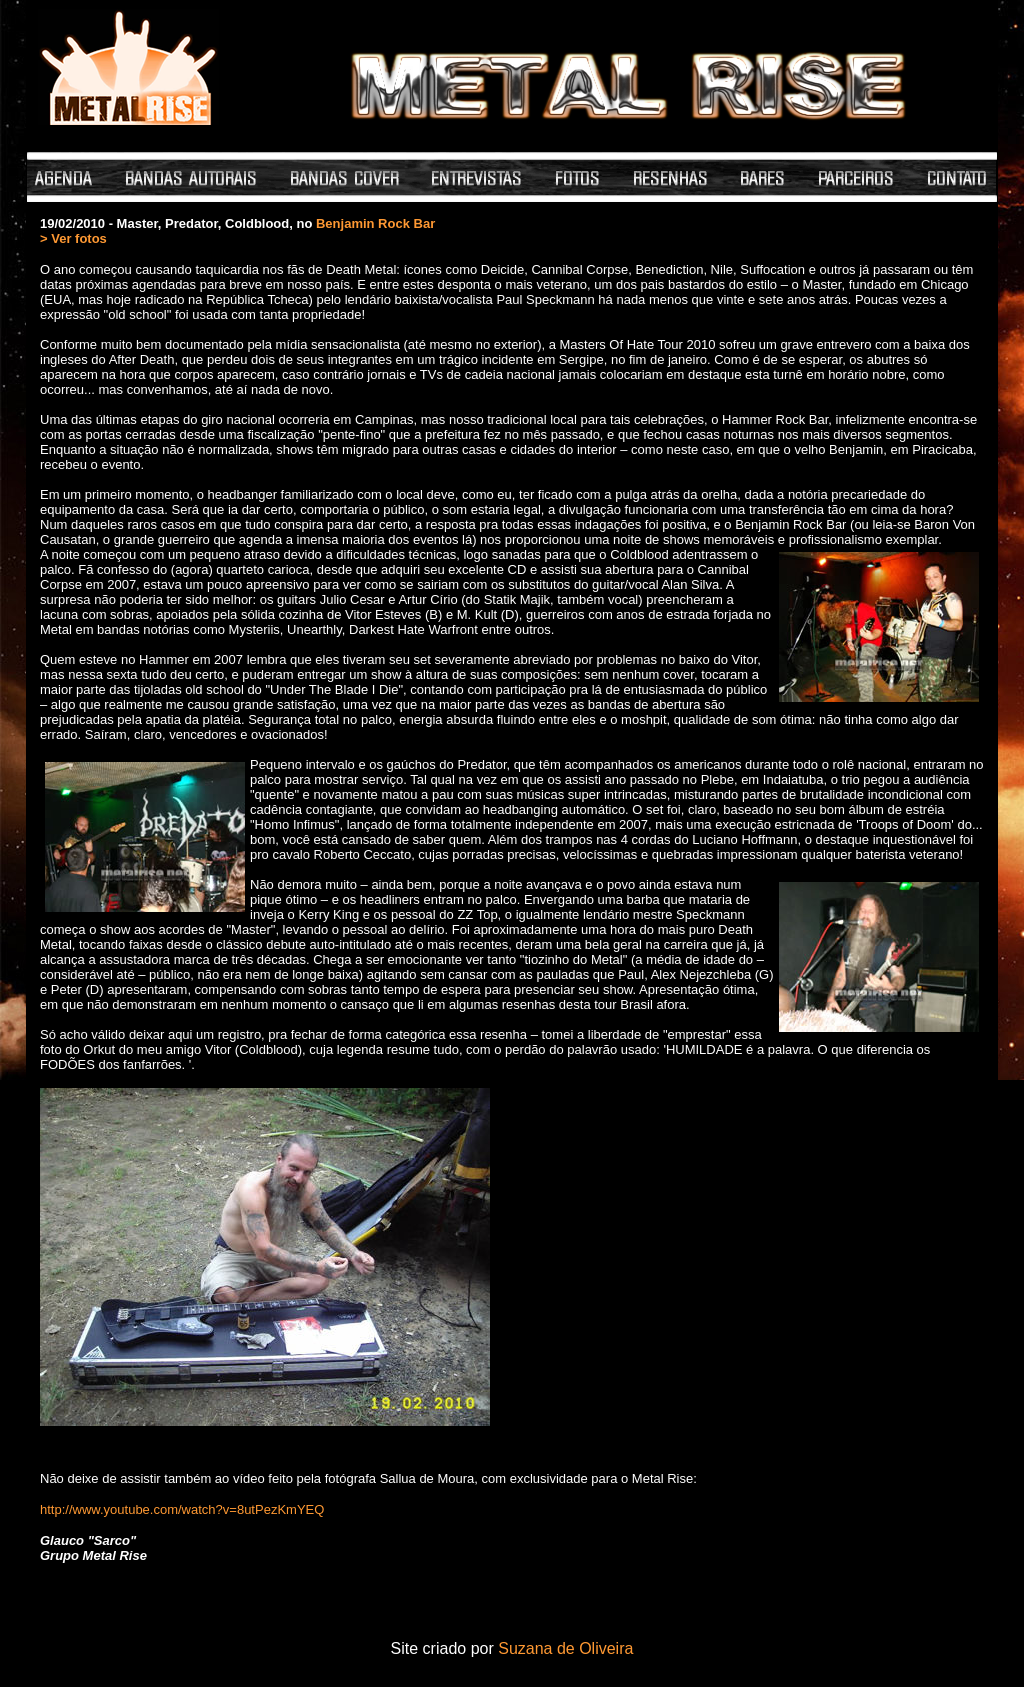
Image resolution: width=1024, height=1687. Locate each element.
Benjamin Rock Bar (375, 223)
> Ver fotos (73, 238)
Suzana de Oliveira (565, 1648)
